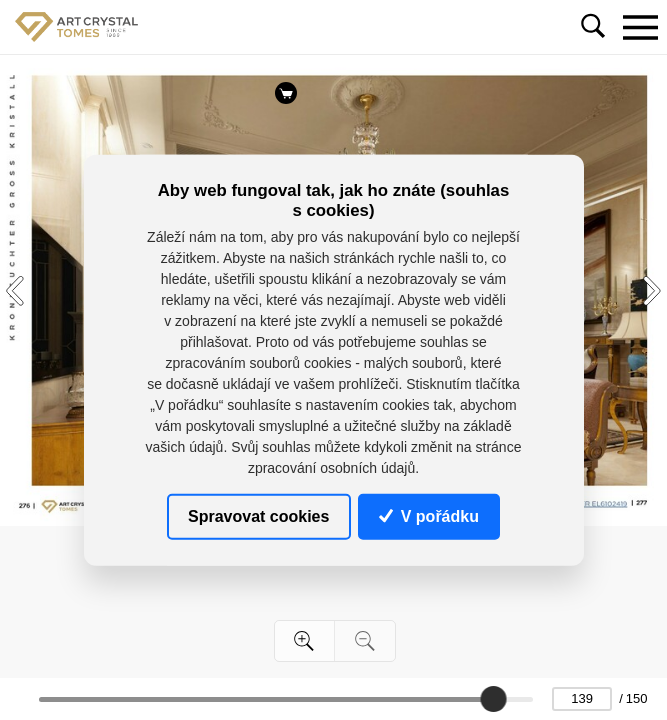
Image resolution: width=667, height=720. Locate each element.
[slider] (494, 699)
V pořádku (429, 515)
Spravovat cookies (258, 515)
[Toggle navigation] (640, 27)
